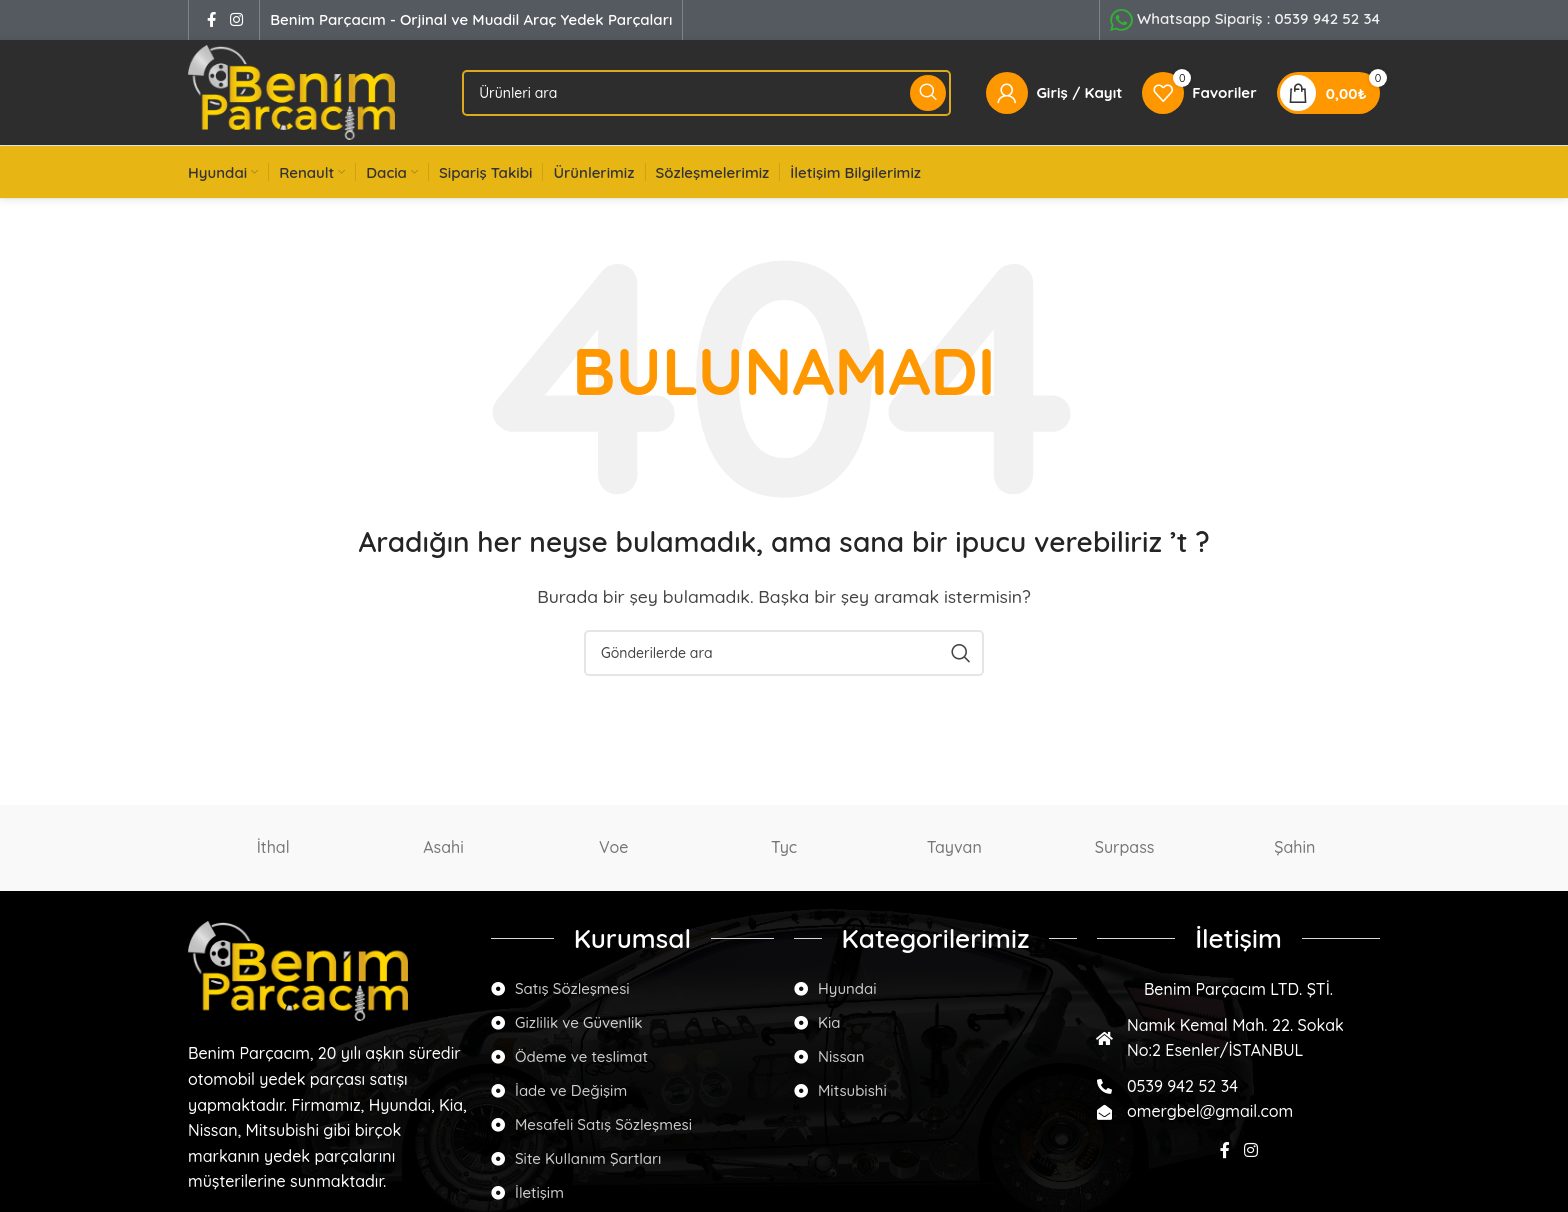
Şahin (1294, 847)
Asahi (443, 847)
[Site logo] (291, 91)
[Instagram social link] (236, 19)
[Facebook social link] (211, 19)
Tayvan (954, 847)
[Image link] (298, 969)
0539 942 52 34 (1182, 1086)
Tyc (784, 847)
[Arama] (706, 93)
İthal (273, 847)
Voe (613, 847)
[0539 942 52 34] (1104, 1086)
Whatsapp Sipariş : (1258, 18)
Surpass (1125, 847)
